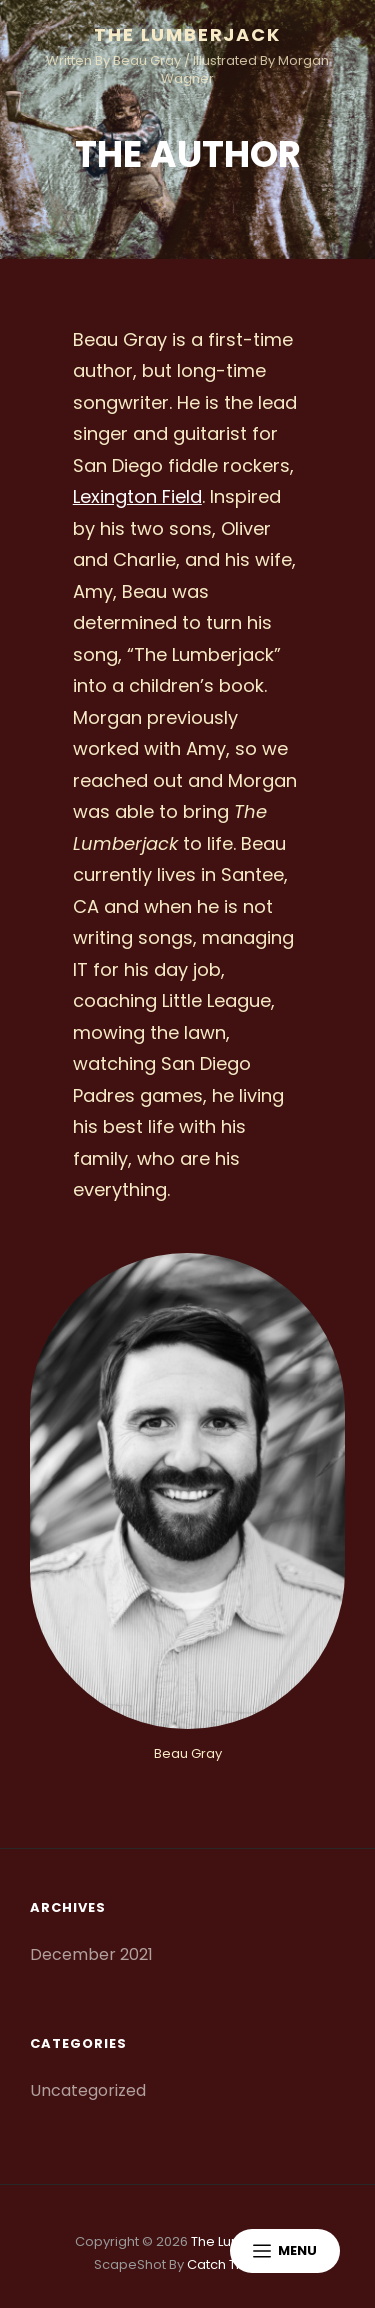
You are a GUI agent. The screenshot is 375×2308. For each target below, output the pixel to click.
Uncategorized (88, 2090)
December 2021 (91, 1954)
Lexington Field (137, 496)
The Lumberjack (187, 34)
